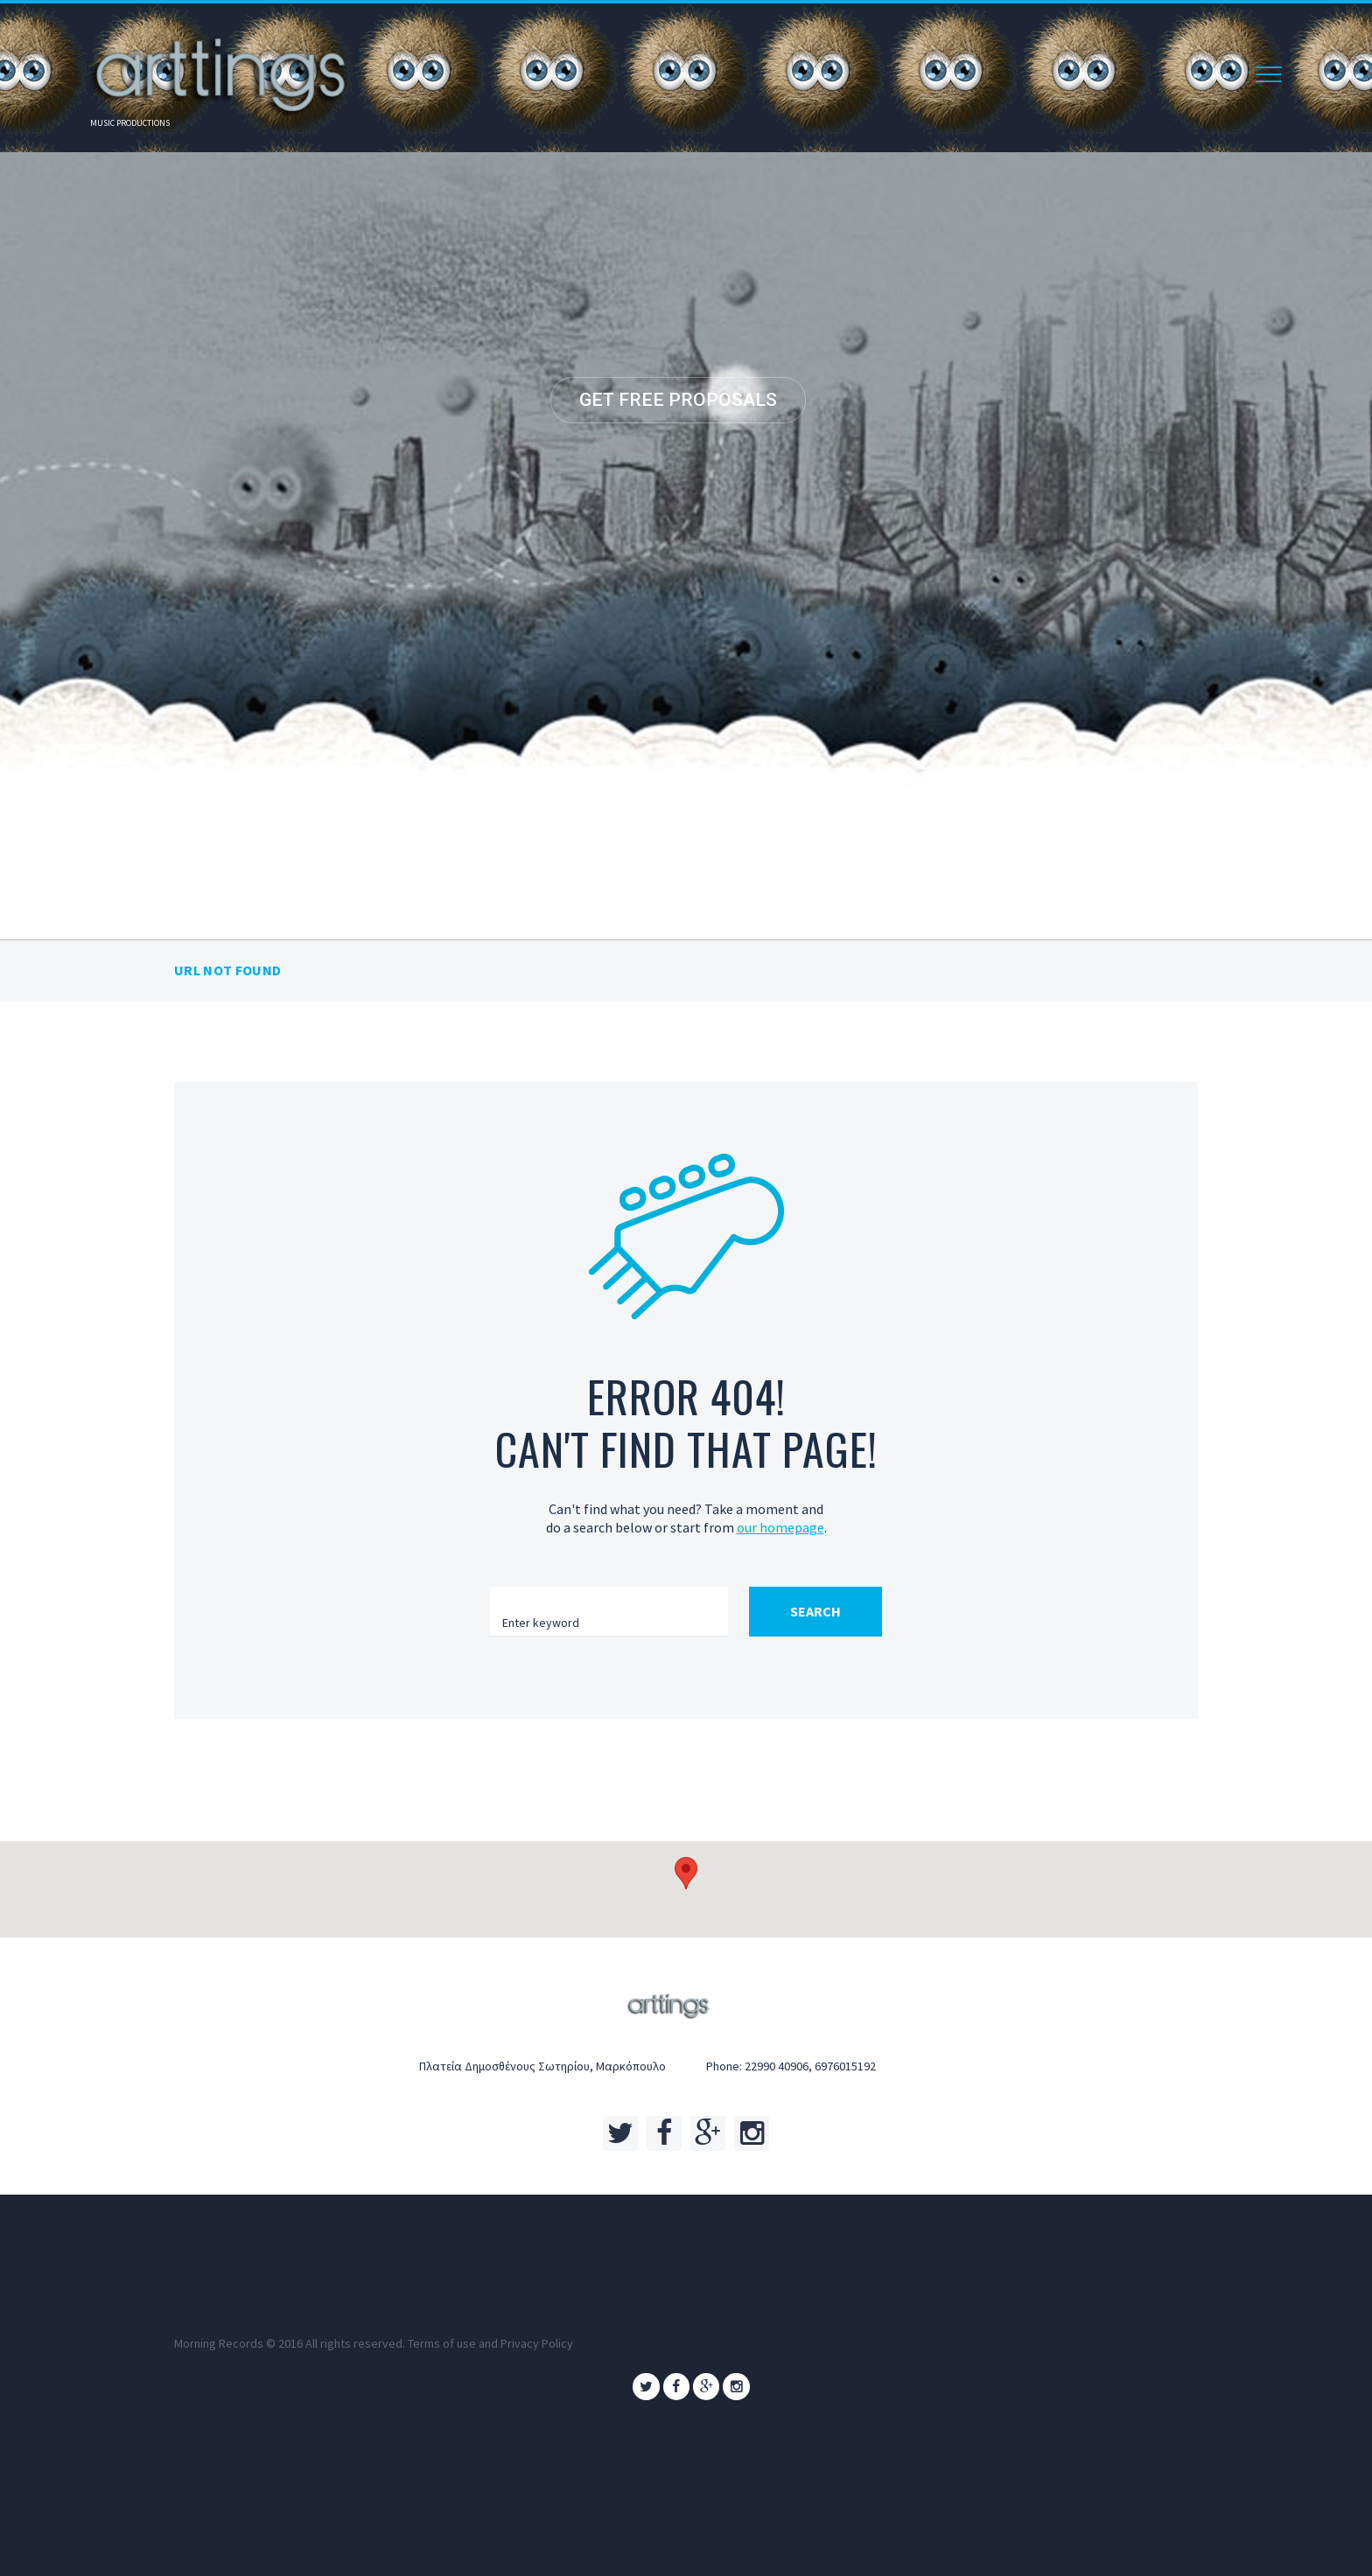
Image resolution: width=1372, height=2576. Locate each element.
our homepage (780, 1527)
